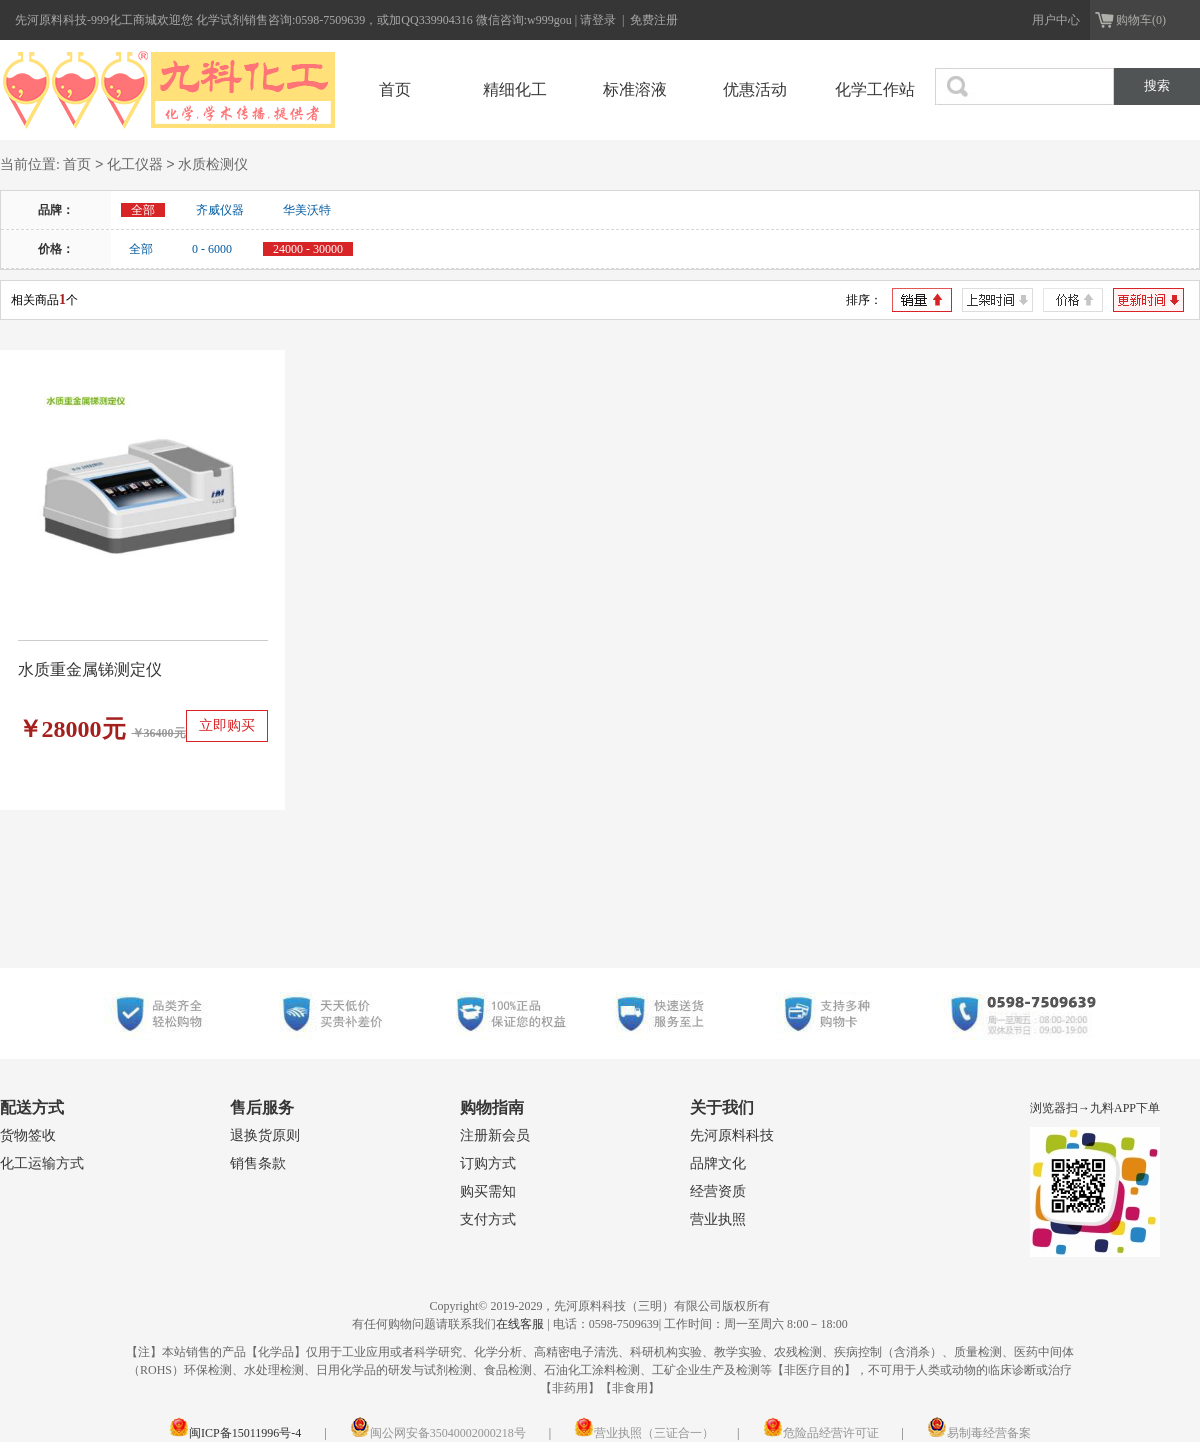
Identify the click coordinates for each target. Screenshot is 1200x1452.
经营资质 (718, 1191)
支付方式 (488, 1219)
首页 (395, 89)
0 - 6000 (212, 249)
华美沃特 (307, 210)
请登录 (599, 20)
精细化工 (515, 89)
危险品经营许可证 (821, 1433)
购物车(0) (1141, 20)
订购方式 (488, 1163)
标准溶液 (635, 89)
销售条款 (258, 1163)
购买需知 (488, 1191)
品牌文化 (718, 1163)
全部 (141, 249)
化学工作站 (875, 89)
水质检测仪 (213, 165)
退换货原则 (265, 1135)
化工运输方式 (42, 1163)
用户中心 (1056, 20)
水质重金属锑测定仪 (90, 669)
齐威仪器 (220, 210)
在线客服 (520, 1324)
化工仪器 (135, 165)
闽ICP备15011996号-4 (235, 1433)
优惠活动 (755, 89)
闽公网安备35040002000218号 (438, 1433)
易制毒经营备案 (979, 1433)
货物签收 (28, 1135)
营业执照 (718, 1219)
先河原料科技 (732, 1135)
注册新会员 (495, 1135)
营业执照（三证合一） (644, 1433)
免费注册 (654, 20)
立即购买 (227, 725)
